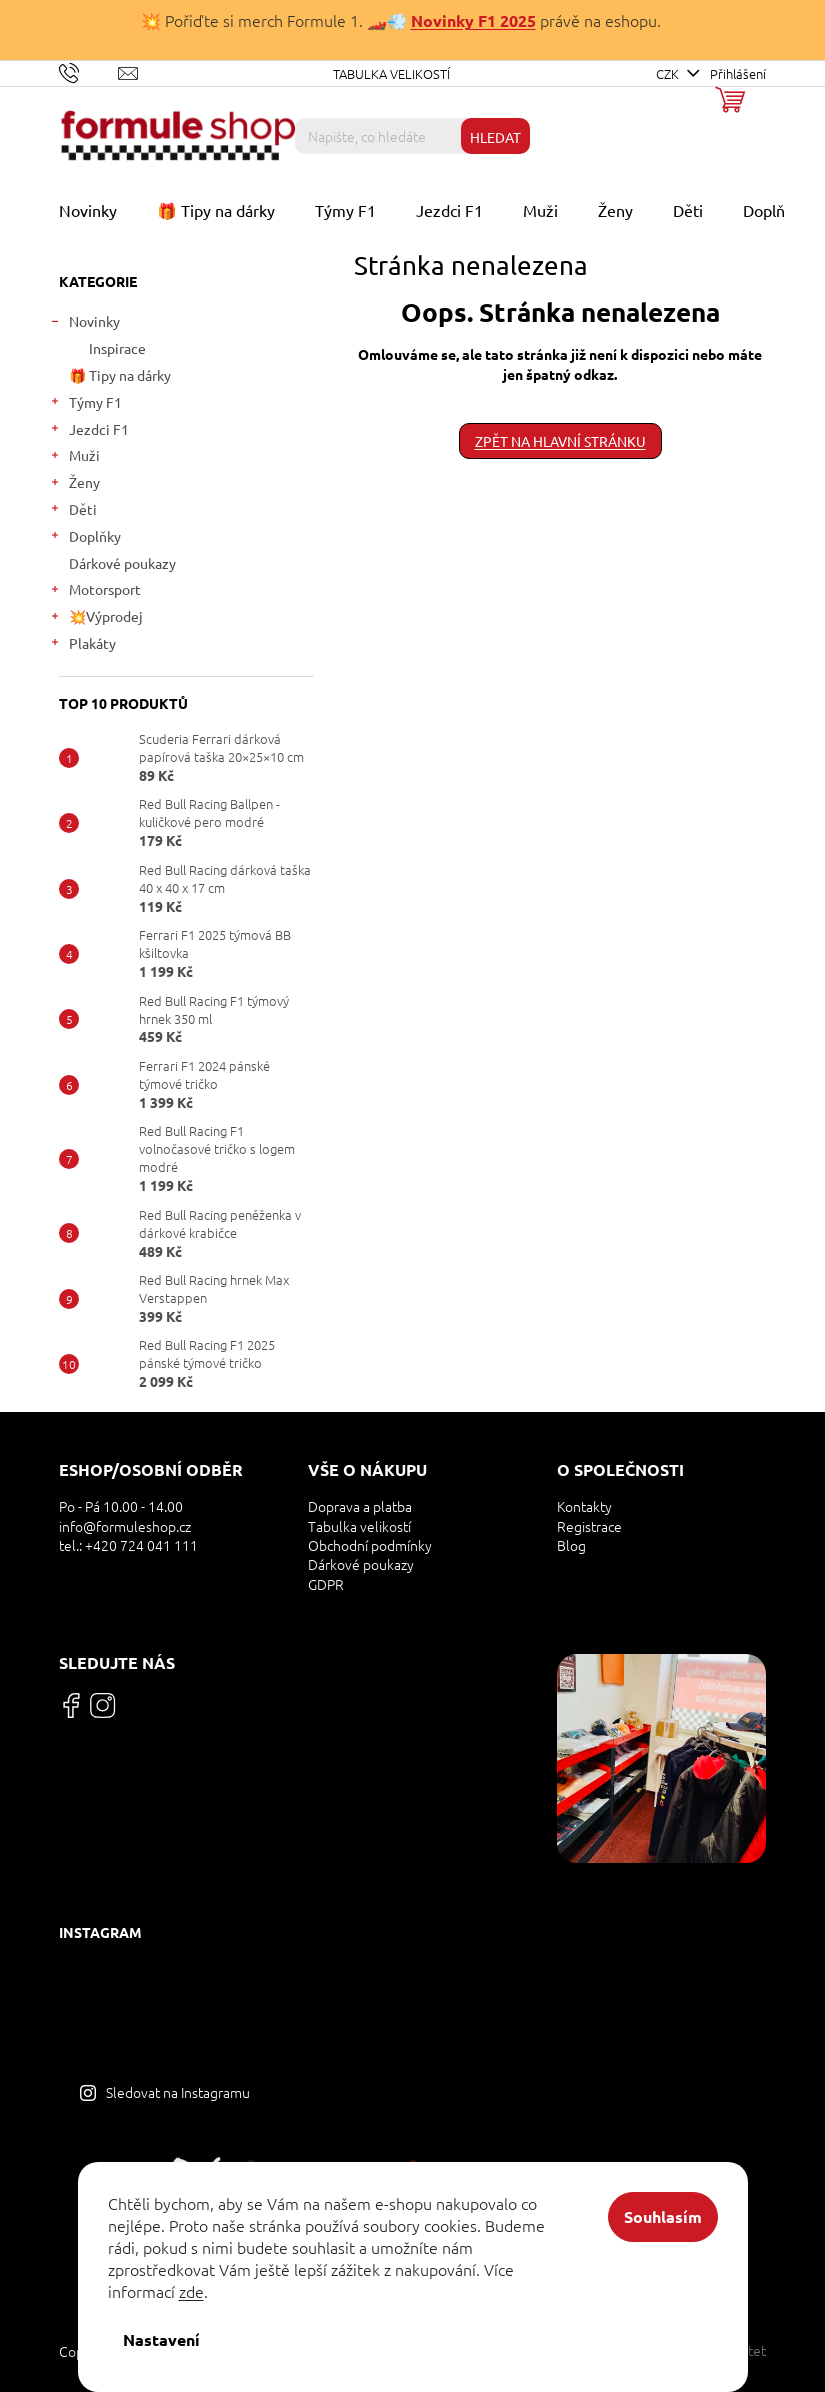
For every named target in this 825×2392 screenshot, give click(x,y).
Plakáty (82, 645)
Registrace (589, 1526)
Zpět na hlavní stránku (560, 441)
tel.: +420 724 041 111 (128, 1545)
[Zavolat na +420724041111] (88, 71)
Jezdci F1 (89, 431)
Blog (571, 1545)
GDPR (326, 1584)
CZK (669, 73)
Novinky (84, 323)
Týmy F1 (85, 404)
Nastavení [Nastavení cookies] (161, 2339)
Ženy (74, 484)
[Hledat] (413, 136)
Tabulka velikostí (391, 73)
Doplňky (85, 538)
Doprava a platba (360, 1506)
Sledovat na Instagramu (178, 2092)
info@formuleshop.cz (125, 1526)
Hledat (495, 137)
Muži (74, 457)
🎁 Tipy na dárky (121, 375)
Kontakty (584, 1506)
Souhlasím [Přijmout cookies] (663, 2216)
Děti (73, 511)
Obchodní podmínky (370, 1545)
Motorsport (95, 591)
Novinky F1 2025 (473, 20)
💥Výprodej (96, 618)
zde (191, 2291)
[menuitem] (88, 210)
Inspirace (117, 348)
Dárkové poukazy (124, 563)
